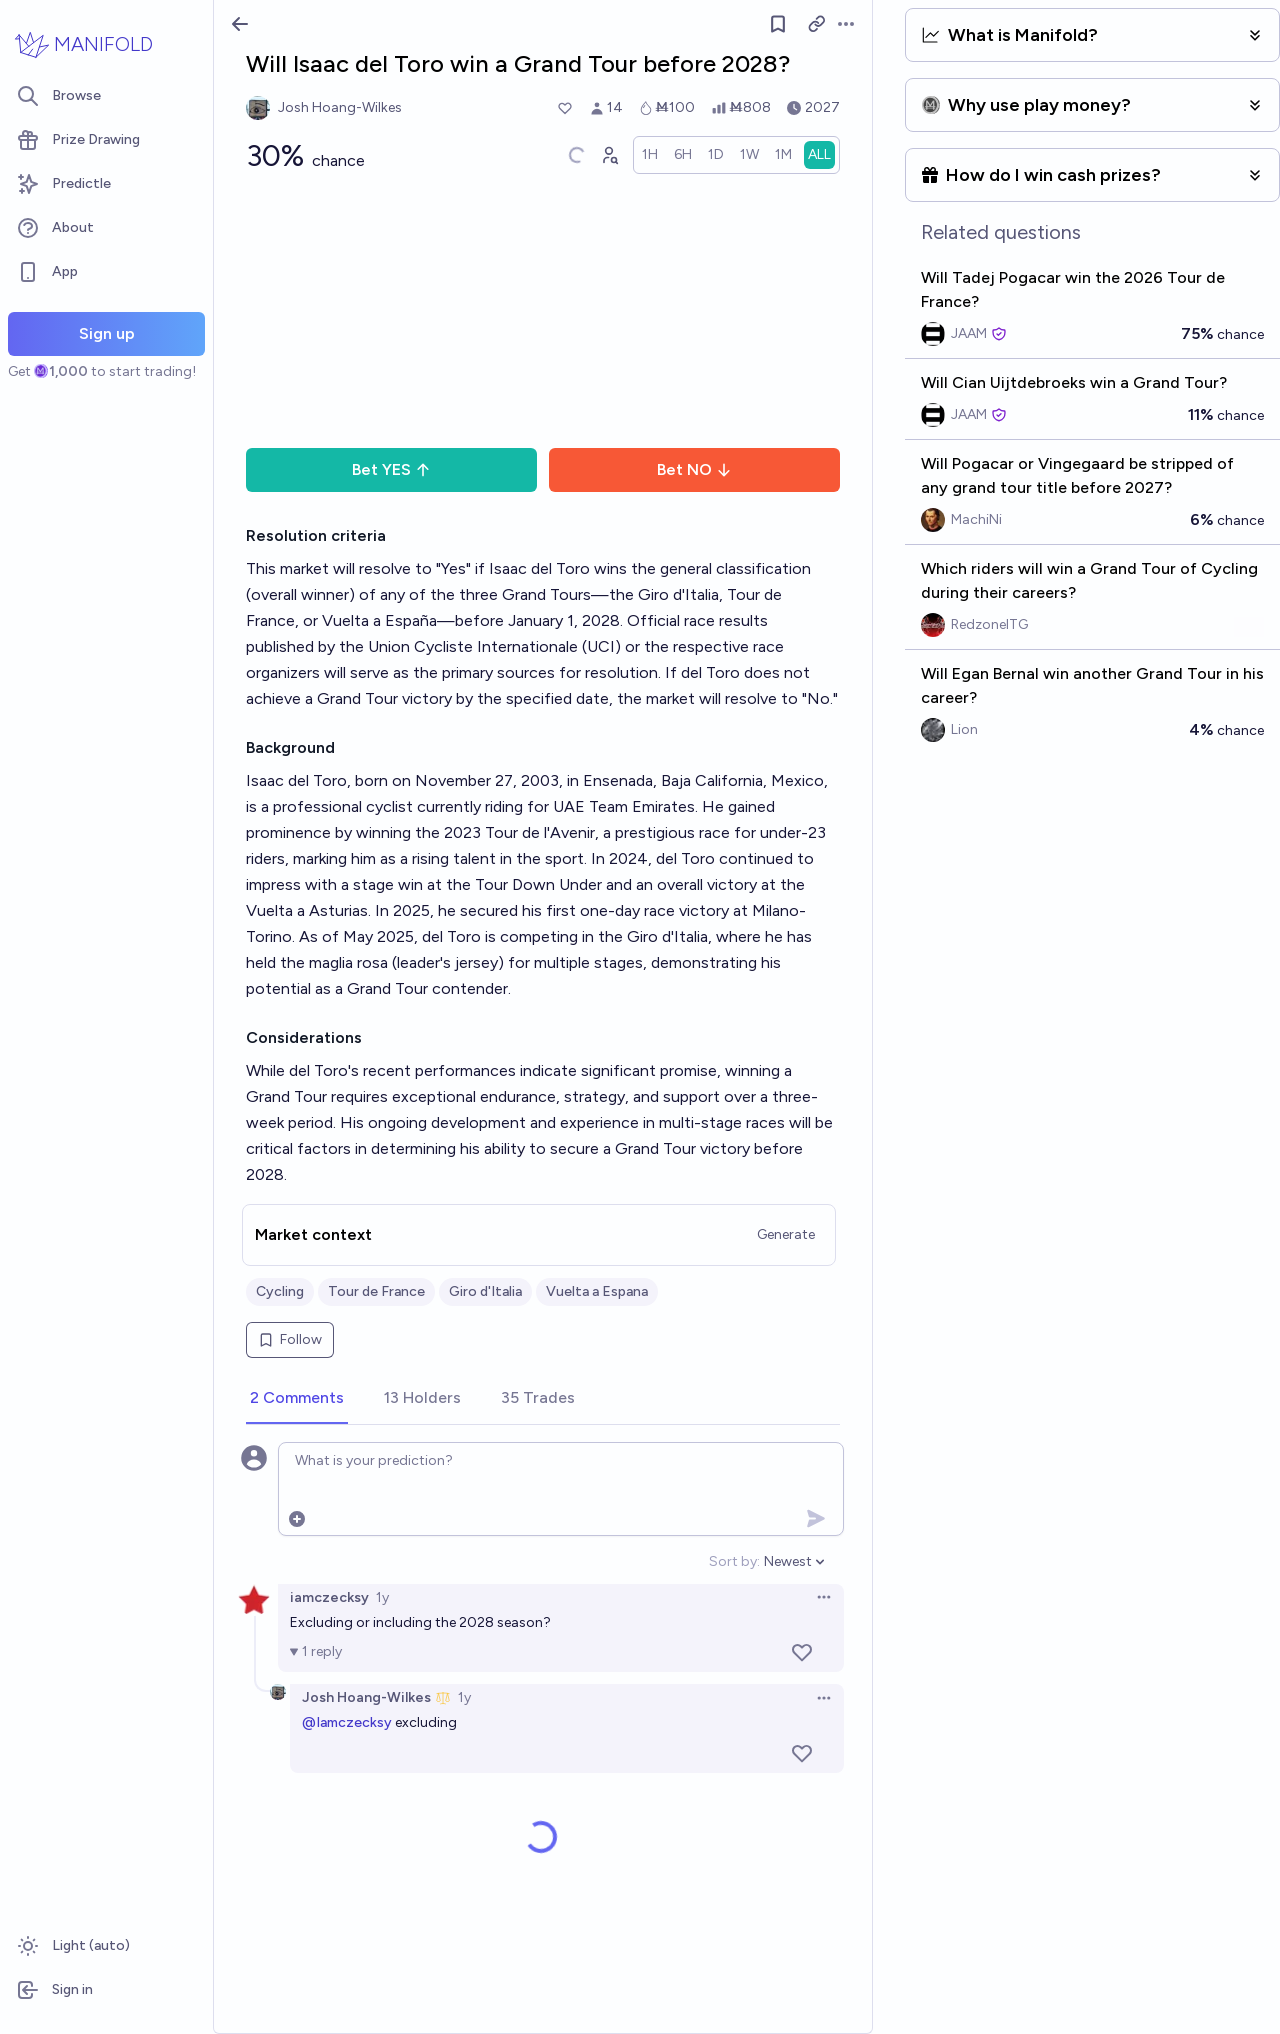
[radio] (650, 155)
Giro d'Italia (485, 1291)
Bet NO (694, 469)
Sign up (107, 333)
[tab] (297, 1399)
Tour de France (376, 1291)
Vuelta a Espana (597, 1291)
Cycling (280, 1291)
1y (382, 1597)
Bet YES (391, 469)
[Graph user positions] (609, 155)
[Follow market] (779, 24)
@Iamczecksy (347, 1722)
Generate (786, 1234)
